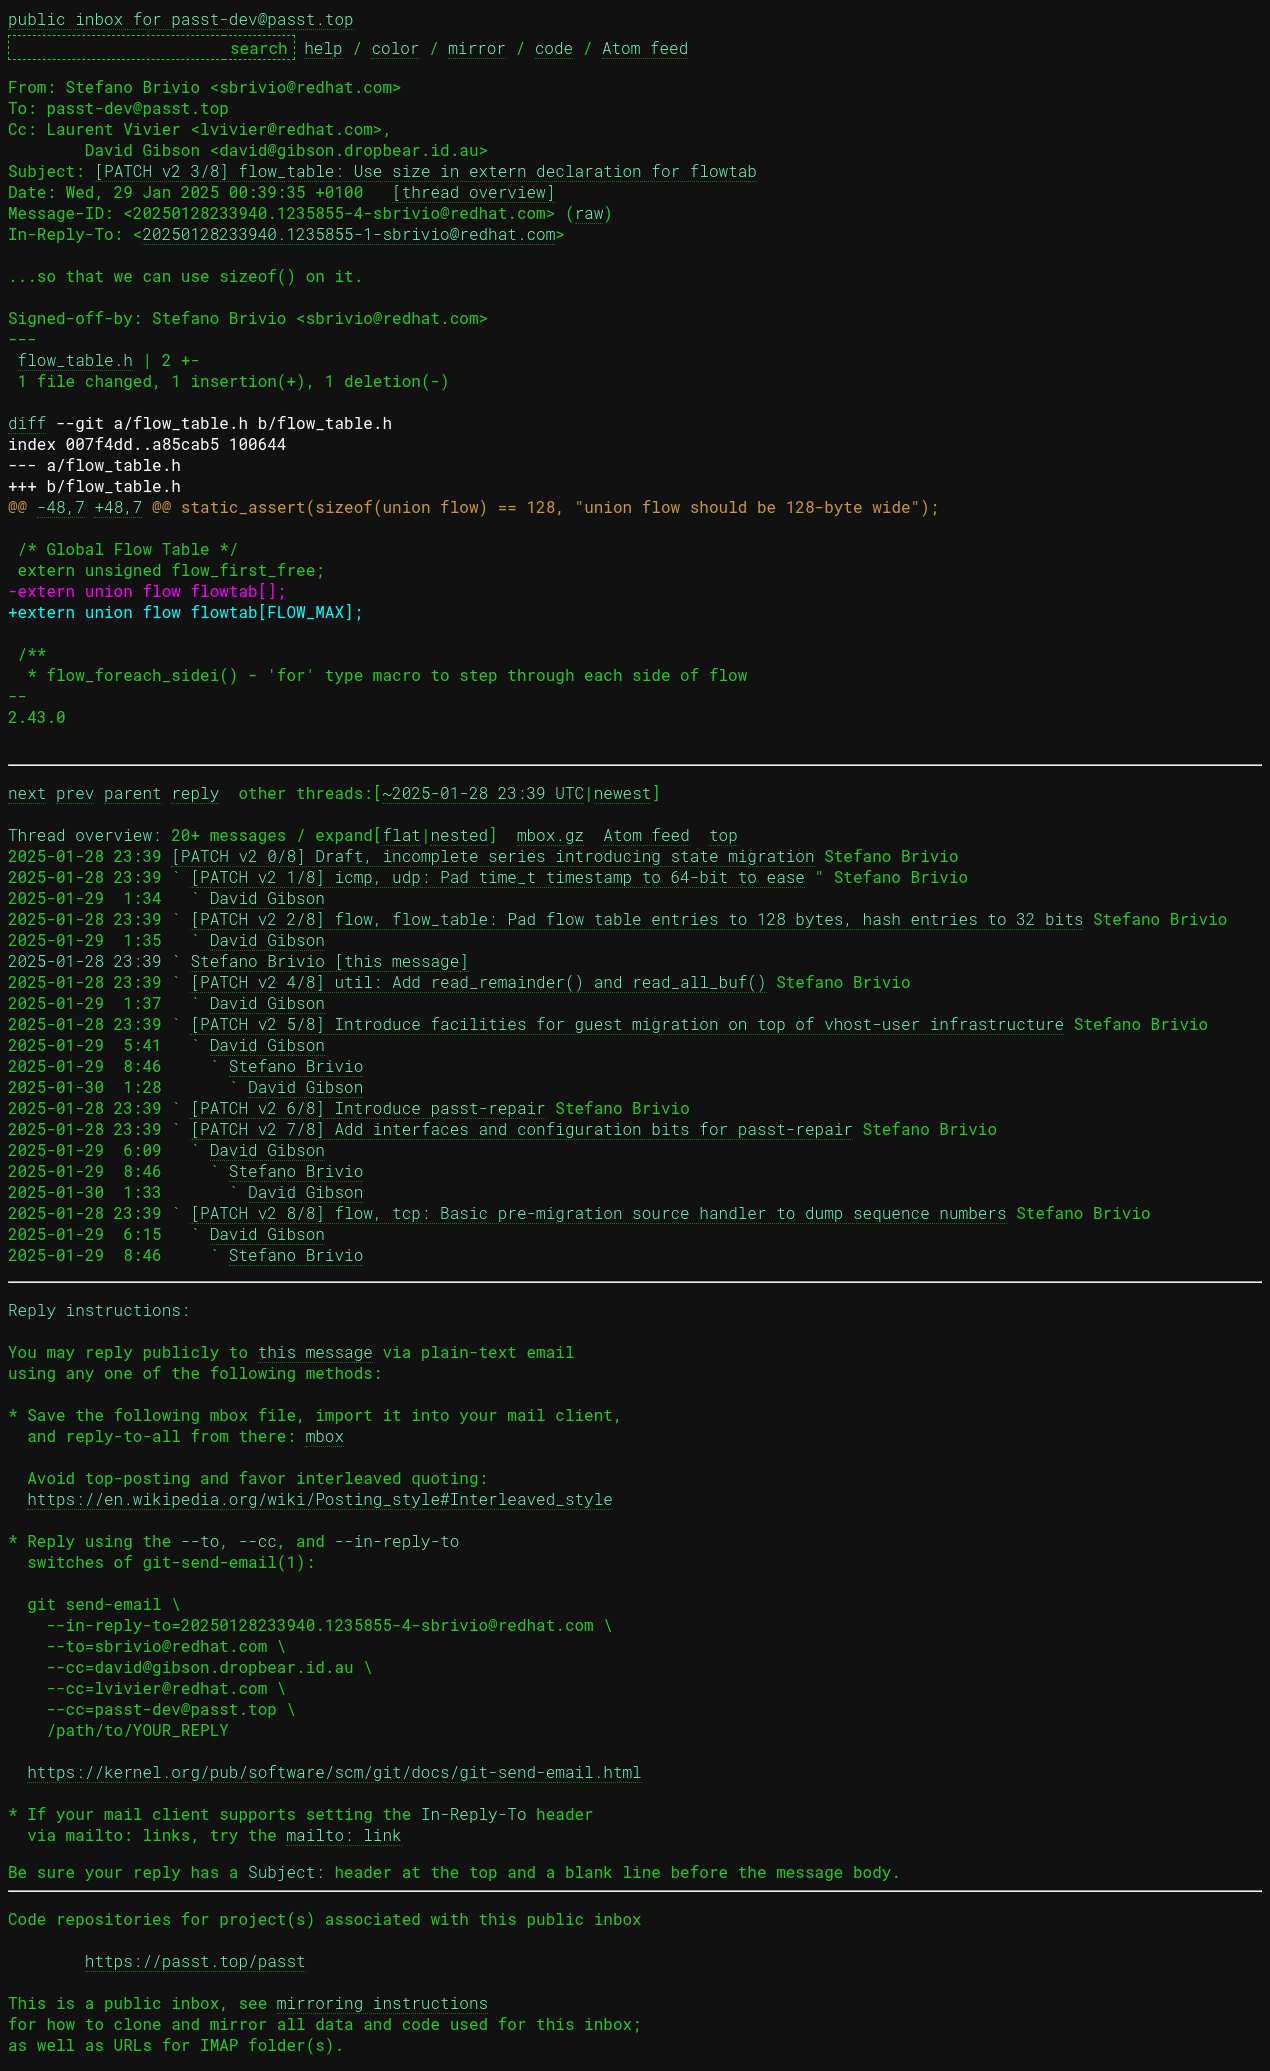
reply (195, 792)
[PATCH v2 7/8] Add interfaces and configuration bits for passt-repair (521, 1128)
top (723, 834)
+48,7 (118, 506)
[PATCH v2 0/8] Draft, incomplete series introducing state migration (492, 855)
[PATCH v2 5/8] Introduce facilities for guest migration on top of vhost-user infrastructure (627, 1023)
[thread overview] (473, 191)
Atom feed (645, 47)
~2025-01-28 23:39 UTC (483, 792)
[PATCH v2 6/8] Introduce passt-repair (367, 1107)
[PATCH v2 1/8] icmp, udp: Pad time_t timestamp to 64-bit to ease (497, 876)
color (395, 47)
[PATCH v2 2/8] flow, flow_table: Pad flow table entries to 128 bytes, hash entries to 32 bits (636, 918)
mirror (477, 47)
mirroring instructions (382, 2002)
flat (401, 834)
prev (75, 792)
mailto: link (343, 1834)
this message (315, 1351)
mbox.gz (550, 834)
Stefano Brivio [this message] (329, 960)
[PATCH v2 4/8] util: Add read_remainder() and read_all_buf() (478, 981)
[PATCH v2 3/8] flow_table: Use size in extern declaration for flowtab (425, 170)
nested (459, 834)
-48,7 (61, 506)
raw (589, 212)
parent (133, 792)
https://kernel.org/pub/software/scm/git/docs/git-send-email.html (334, 1771)
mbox (325, 1435)
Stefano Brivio (296, 1065)
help (323, 47)
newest (623, 792)
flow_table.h (75, 359)
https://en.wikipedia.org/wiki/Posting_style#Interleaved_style (320, 1498)
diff (27, 422)
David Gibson (267, 897)
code (554, 47)
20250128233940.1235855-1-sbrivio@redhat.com (348, 233)
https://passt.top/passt (195, 1960)
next (27, 792)
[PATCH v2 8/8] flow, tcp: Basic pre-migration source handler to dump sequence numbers (598, 1212)
